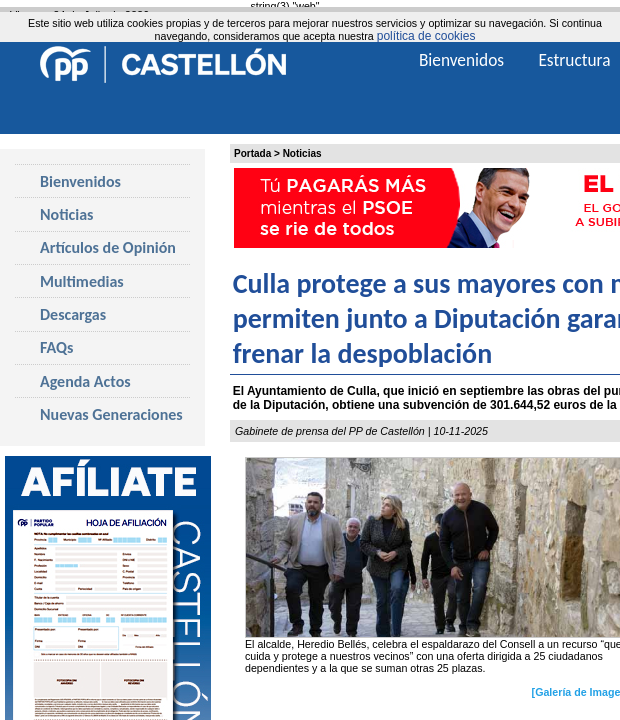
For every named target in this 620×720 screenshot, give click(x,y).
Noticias (302, 153)
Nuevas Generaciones (111, 414)
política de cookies (426, 36)
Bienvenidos (80, 181)
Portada (252, 153)
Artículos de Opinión (108, 247)
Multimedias (82, 281)
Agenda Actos (85, 381)
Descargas (73, 314)
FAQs (56, 347)
